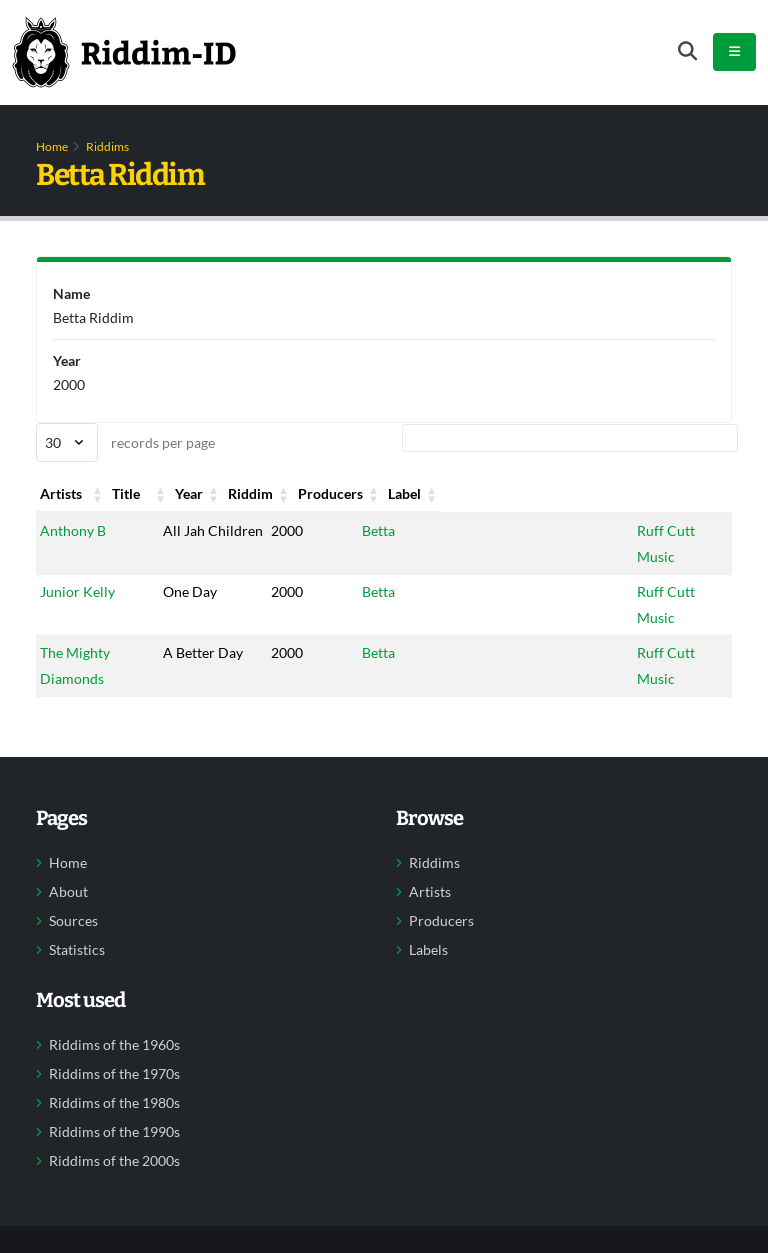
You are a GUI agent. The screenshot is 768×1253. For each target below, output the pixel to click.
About (68, 892)
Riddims (107, 146)
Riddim (370, 493)
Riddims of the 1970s (114, 1074)
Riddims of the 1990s (114, 1132)
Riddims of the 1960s (114, 1045)
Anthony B (73, 530)
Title (173, 493)
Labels (428, 950)
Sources (73, 921)
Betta (364, 530)
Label (649, 493)
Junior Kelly (77, 591)
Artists (61, 493)
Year (268, 493)
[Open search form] (687, 51)
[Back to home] (124, 52)
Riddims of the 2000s (114, 1161)
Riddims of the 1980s (114, 1103)
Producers (505, 493)
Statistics (77, 950)
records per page (125, 442)
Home (52, 146)
